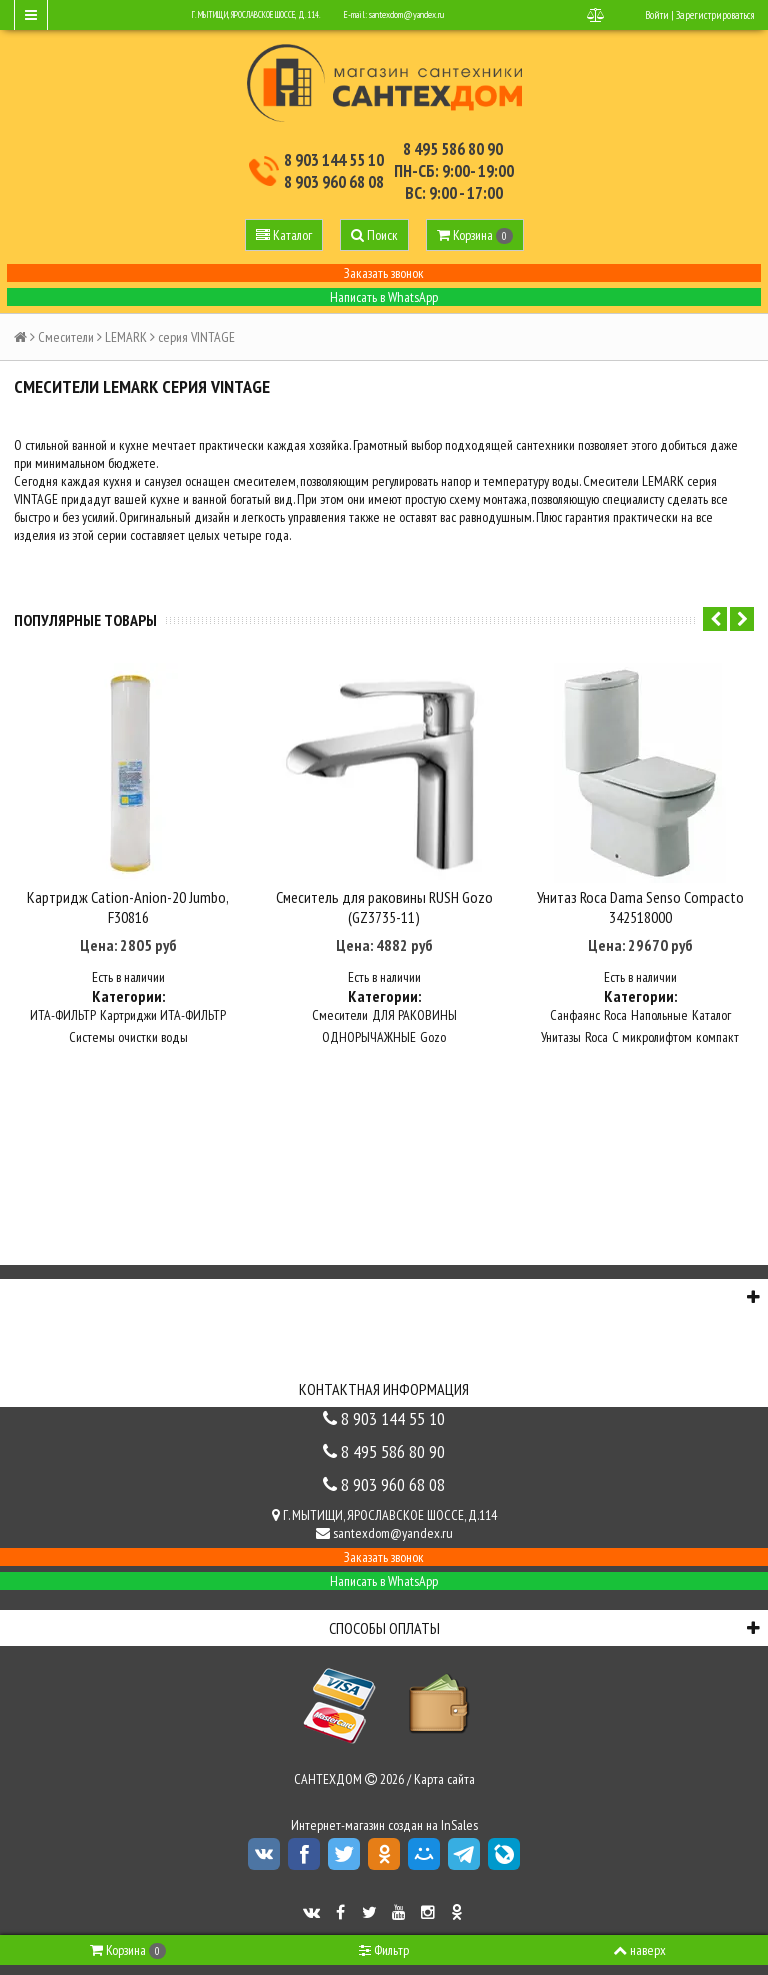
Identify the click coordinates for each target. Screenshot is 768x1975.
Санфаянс (575, 1014)
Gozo (433, 1036)
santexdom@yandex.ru (406, 14)
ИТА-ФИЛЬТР (63, 1014)
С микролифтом (652, 1036)
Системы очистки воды (128, 1036)
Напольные (659, 1014)
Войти (657, 15)
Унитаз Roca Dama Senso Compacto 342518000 (640, 906)
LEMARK (126, 337)
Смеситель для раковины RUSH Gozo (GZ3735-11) (384, 906)
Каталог (711, 1014)
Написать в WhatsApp (384, 297)
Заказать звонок (384, 273)
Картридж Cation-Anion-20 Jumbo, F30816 (128, 906)
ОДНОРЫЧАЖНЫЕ (369, 1036)
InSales (459, 1824)
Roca (615, 1014)
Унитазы (561, 1036)
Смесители (66, 337)
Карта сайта (444, 1778)
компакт (717, 1036)
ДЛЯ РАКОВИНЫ (414, 1014)
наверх (639, 1950)
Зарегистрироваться (715, 15)
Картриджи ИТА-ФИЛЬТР (163, 1014)
